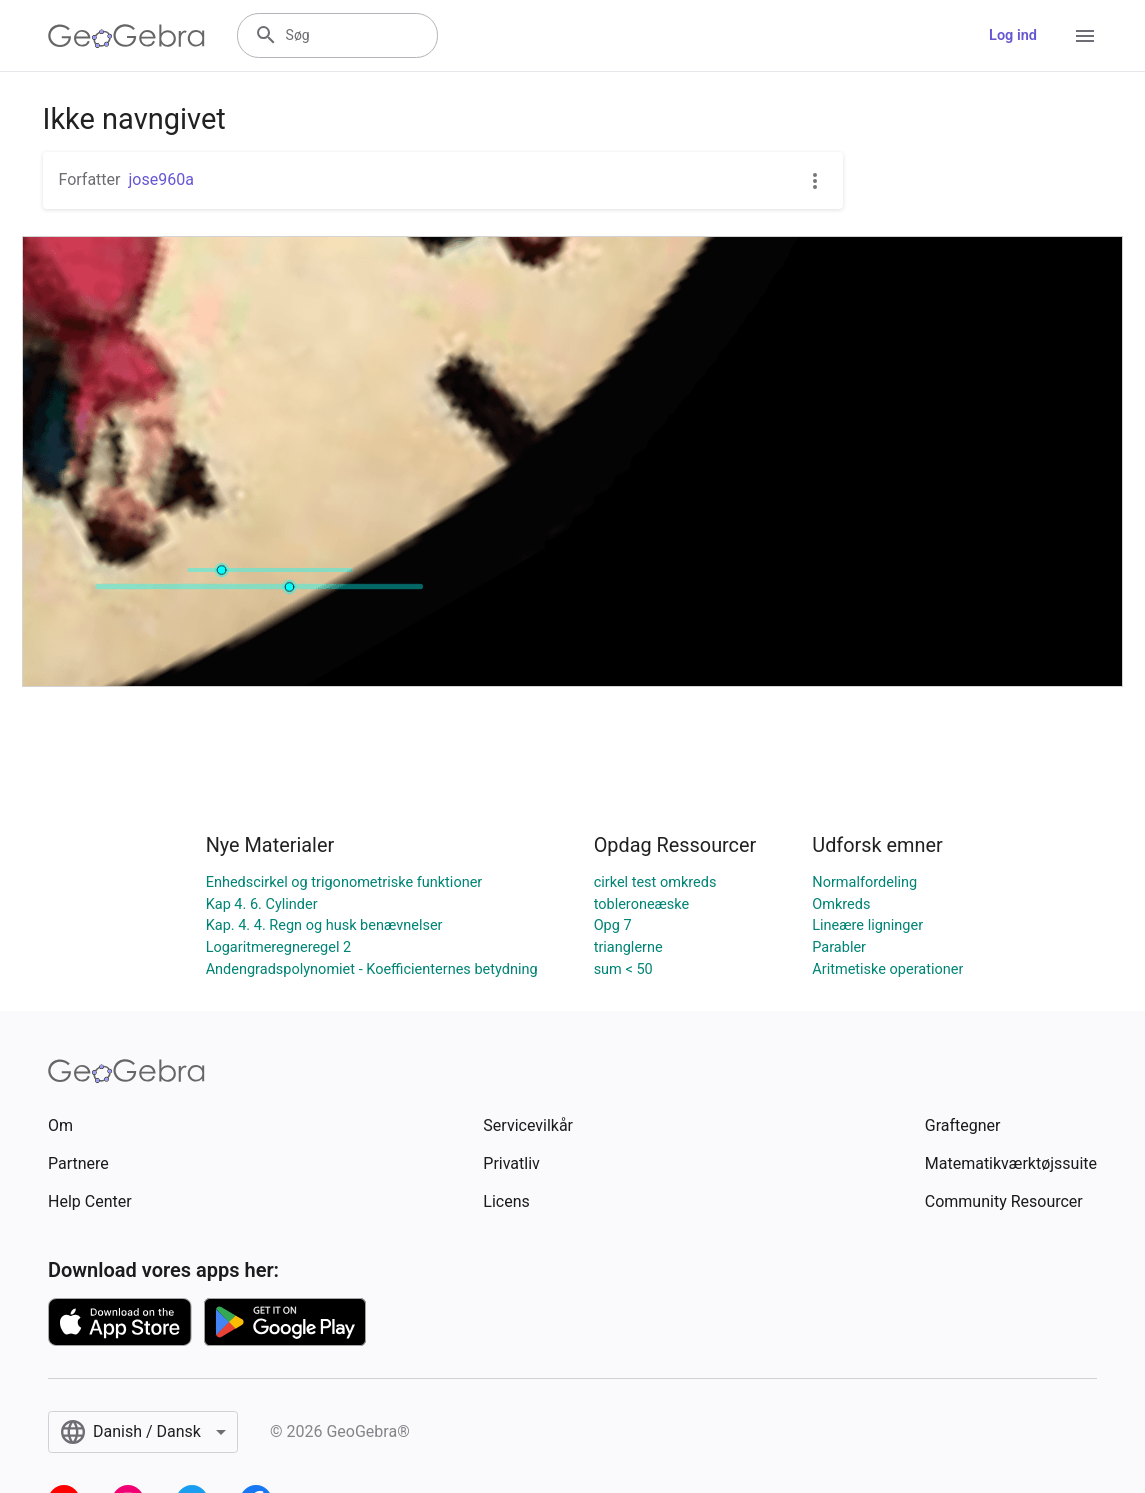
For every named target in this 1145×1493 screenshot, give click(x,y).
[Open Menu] (1085, 36)
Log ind (1013, 35)
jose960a (160, 179)
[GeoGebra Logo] (126, 36)
